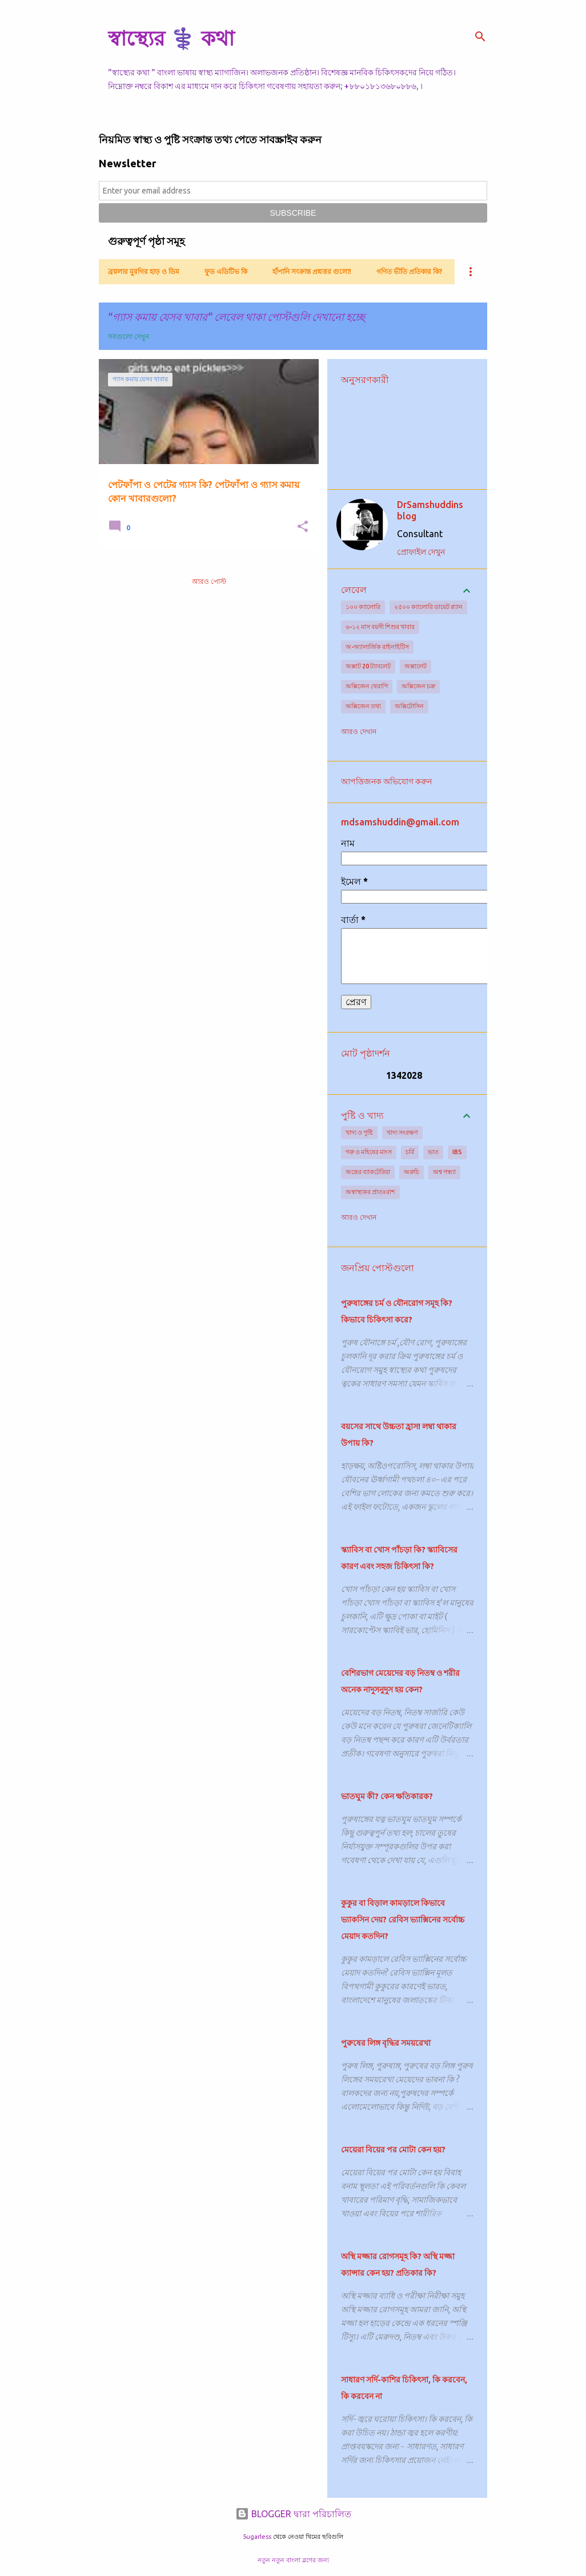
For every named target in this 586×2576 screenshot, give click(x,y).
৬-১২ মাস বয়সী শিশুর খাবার (380, 626)
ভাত (433, 1151)
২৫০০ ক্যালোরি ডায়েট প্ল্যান (428, 606)
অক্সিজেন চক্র (418, 686)
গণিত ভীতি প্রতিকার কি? (409, 271)
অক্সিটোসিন (409, 706)
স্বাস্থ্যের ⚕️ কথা (171, 38)
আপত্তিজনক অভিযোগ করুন (386, 781)
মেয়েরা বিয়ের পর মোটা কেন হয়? (393, 2149)
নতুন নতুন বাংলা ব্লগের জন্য (293, 2560)
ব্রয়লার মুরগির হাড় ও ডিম (143, 271)
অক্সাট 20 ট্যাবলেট (368, 666)
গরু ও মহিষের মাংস (369, 1151)
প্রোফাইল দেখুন (421, 552)
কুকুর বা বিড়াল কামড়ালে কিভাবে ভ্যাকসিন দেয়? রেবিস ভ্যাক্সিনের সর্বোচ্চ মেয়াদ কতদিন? (402, 1919)
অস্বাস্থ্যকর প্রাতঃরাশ (370, 1191)
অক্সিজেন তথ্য (363, 706)
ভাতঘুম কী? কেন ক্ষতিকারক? (387, 1796)
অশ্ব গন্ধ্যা (444, 1171)
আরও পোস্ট (209, 581)
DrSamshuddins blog (430, 510)
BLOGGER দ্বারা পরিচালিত (293, 2514)
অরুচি (411, 1171)
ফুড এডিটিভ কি (225, 271)
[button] (303, 527)
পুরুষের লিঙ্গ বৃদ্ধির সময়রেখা (386, 2042)
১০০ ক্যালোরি (363, 606)
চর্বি (410, 1151)
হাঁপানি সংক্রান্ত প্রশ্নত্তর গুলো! (311, 271)
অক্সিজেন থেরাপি (367, 686)
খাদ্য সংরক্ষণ (402, 1132)
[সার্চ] (480, 36)
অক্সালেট (415, 666)
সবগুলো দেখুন (128, 336)
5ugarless (257, 2536)
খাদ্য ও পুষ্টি (359, 1132)
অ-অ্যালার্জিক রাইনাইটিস (377, 646)
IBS (457, 1151)
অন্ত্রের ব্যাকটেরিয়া (368, 1171)
